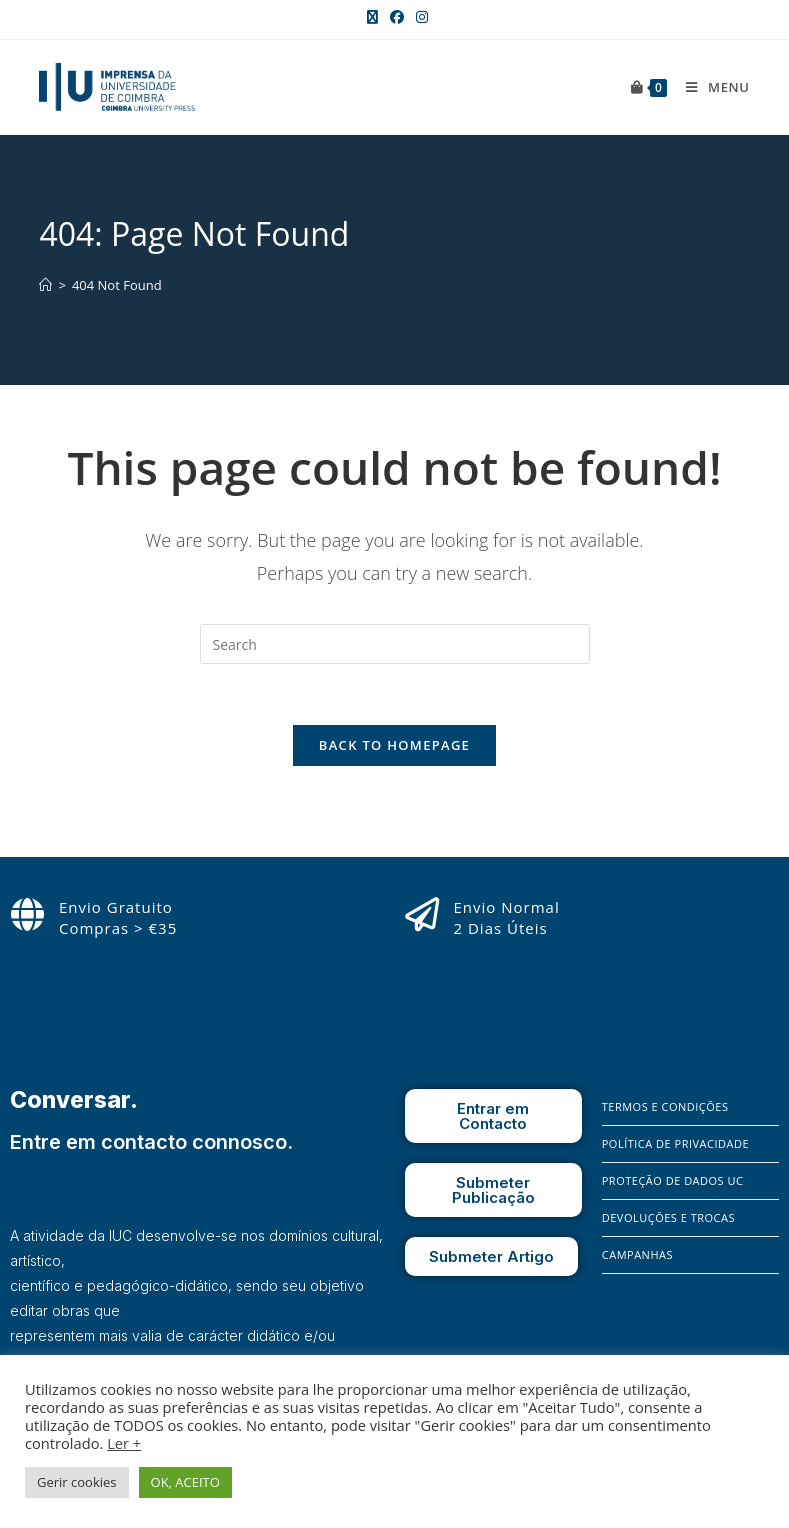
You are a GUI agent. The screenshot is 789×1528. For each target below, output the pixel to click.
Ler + (124, 1443)
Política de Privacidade (675, 1143)
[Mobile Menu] (710, 87)
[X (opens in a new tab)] (372, 17)
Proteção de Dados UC (673, 1180)
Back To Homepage (394, 745)
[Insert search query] (395, 644)
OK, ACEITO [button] (185, 1482)
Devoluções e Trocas (668, 1217)
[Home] (45, 285)
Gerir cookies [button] (77, 1482)
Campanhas (637, 1254)
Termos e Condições (665, 1106)
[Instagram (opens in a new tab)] (419, 17)
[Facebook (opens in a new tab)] (397, 17)
